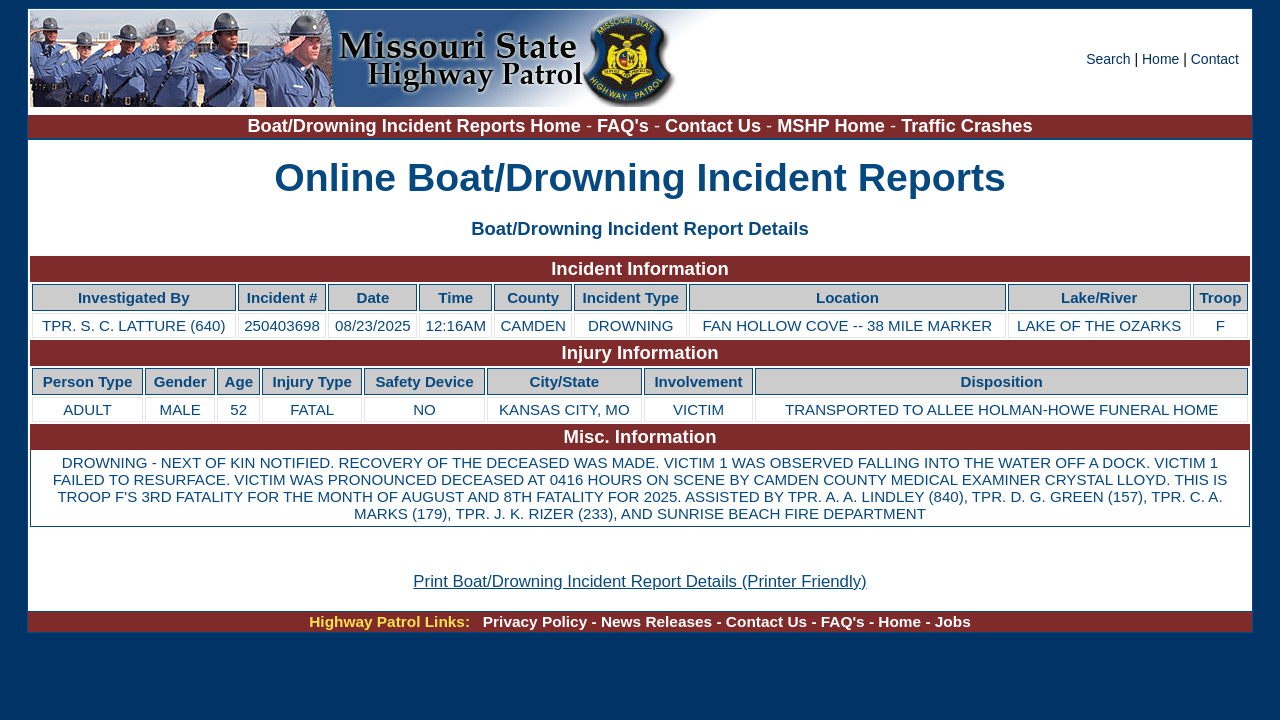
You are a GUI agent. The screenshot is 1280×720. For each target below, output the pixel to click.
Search (1110, 59)
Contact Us (713, 126)
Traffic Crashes (966, 126)
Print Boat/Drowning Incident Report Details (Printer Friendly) (639, 581)
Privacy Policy (535, 621)
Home (1160, 59)
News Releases (656, 621)
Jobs (953, 621)
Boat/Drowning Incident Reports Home (413, 126)
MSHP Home (831, 126)
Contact (1215, 59)
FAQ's (623, 126)
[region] (640, 298)
